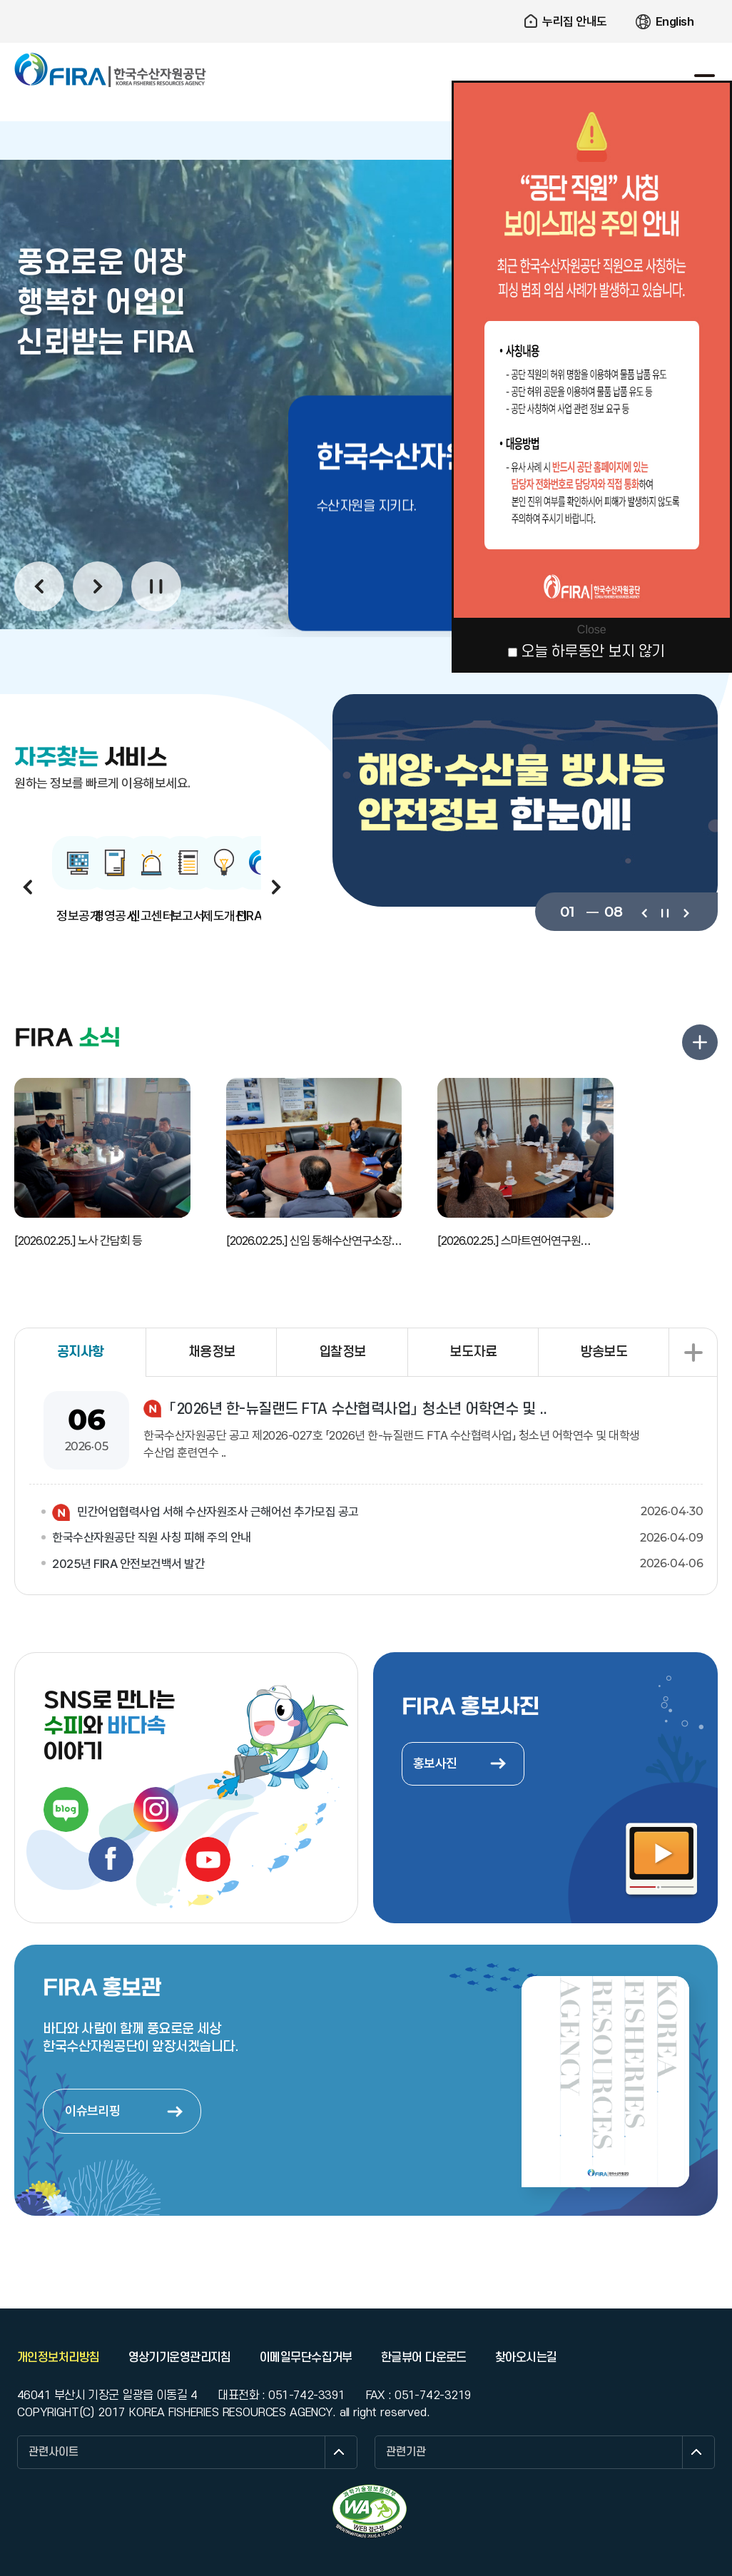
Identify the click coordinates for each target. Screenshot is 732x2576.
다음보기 (685, 912)
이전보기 (643, 912)
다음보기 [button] (98, 586)
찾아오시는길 (526, 2357)
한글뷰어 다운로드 (424, 2357)
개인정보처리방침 (58, 2357)
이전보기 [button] (39, 586)
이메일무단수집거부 (306, 2357)
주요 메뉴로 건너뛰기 (366, 0)
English (675, 21)
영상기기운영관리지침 (179, 2357)
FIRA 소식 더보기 (700, 1042)
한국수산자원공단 (110, 70)
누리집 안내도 (574, 21)
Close (591, 629)
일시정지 (156, 586)
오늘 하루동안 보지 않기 (593, 651)
